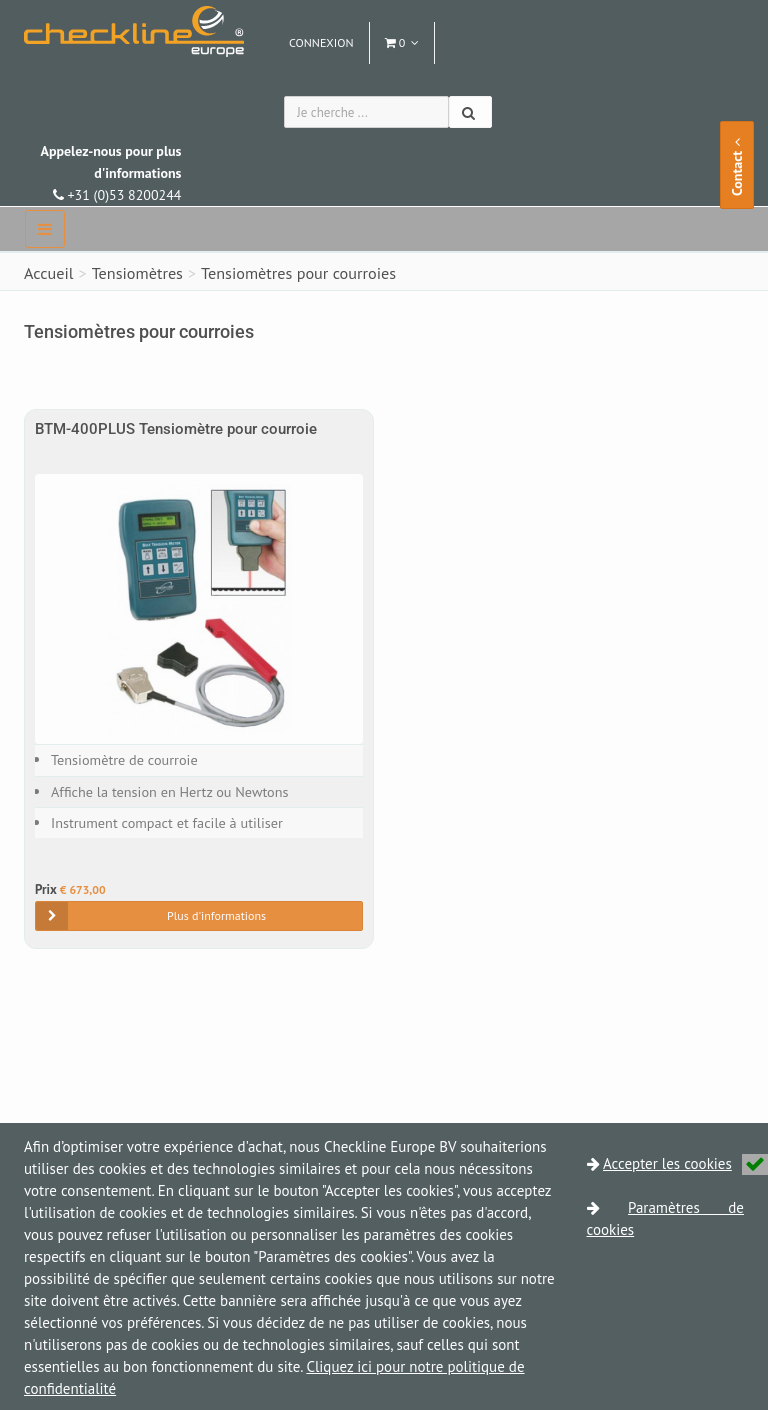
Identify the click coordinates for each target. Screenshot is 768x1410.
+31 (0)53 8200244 (110, 173)
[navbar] (45, 229)
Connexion (321, 42)
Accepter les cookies (685, 1163)
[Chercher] (470, 112)
